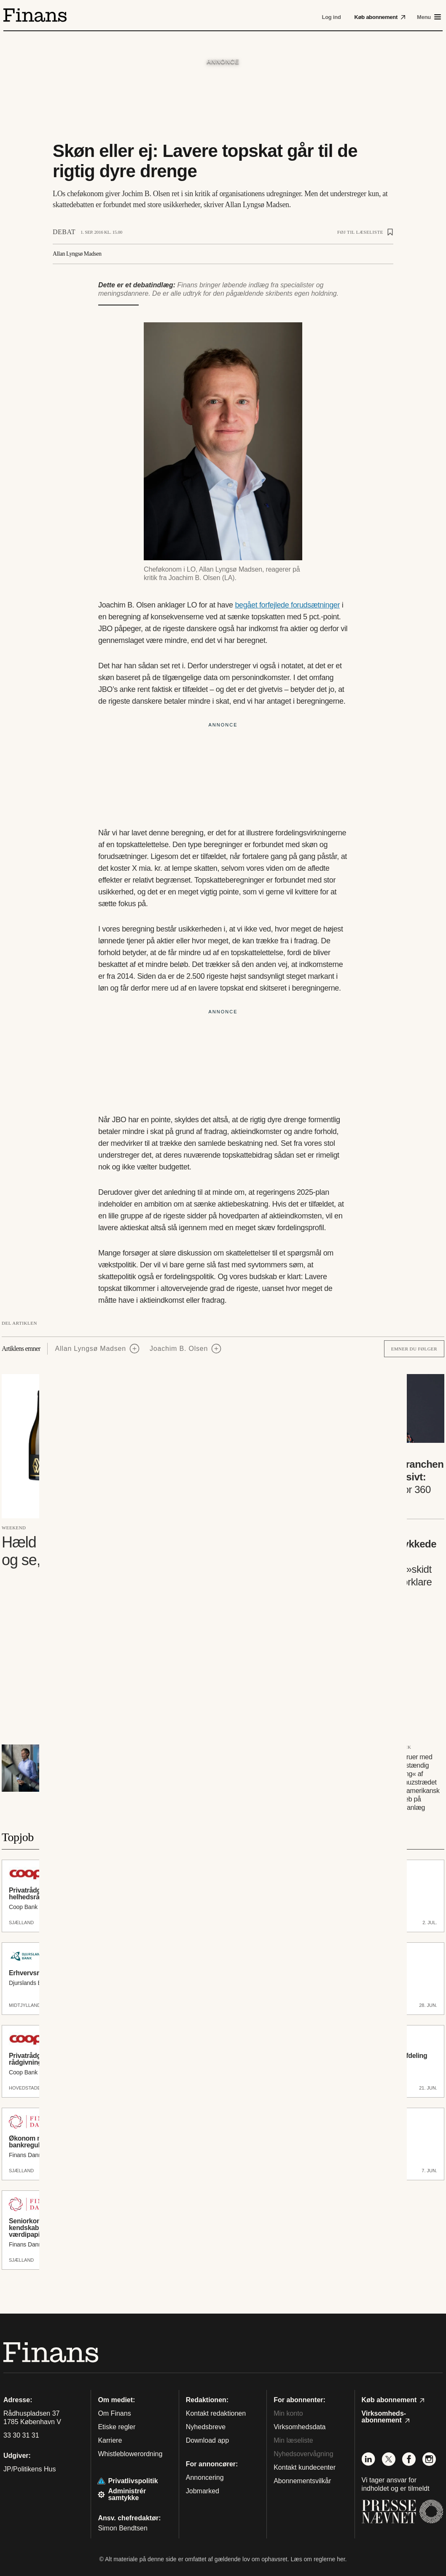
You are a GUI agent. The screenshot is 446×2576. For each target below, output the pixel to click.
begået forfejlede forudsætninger (287, 605)
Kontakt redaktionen (216, 2413)
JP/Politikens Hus (29, 2469)
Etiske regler (116, 2426)
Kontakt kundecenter (305, 2467)
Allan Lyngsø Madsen (90, 1348)
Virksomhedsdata (299, 2426)
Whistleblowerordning (130, 2453)
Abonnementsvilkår (302, 2480)
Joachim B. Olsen (179, 1348)
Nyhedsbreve (206, 2426)
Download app (207, 2440)
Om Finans (114, 2413)
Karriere (110, 2440)
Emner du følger (414, 1348)
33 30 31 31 (21, 2435)
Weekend (14, 1527)
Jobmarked (202, 2491)
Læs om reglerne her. (318, 2559)
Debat (64, 231)
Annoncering (205, 2477)
